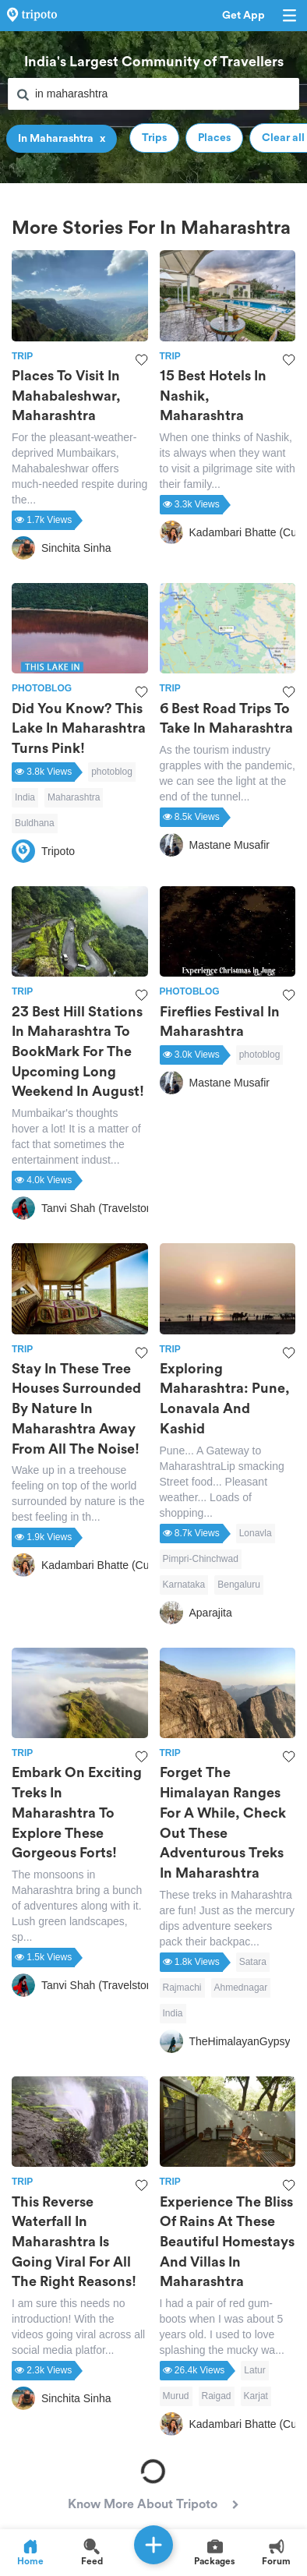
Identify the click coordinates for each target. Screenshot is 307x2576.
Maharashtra (74, 797)
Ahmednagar (241, 1987)
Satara (252, 1961)
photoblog (111, 771)
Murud (176, 2395)
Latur (254, 2370)
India (25, 797)
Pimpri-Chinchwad (200, 1558)
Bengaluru (238, 1584)
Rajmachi (182, 1987)
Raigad (216, 2395)
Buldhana (35, 823)
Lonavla (255, 1533)
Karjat (256, 2395)
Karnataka (184, 1584)
